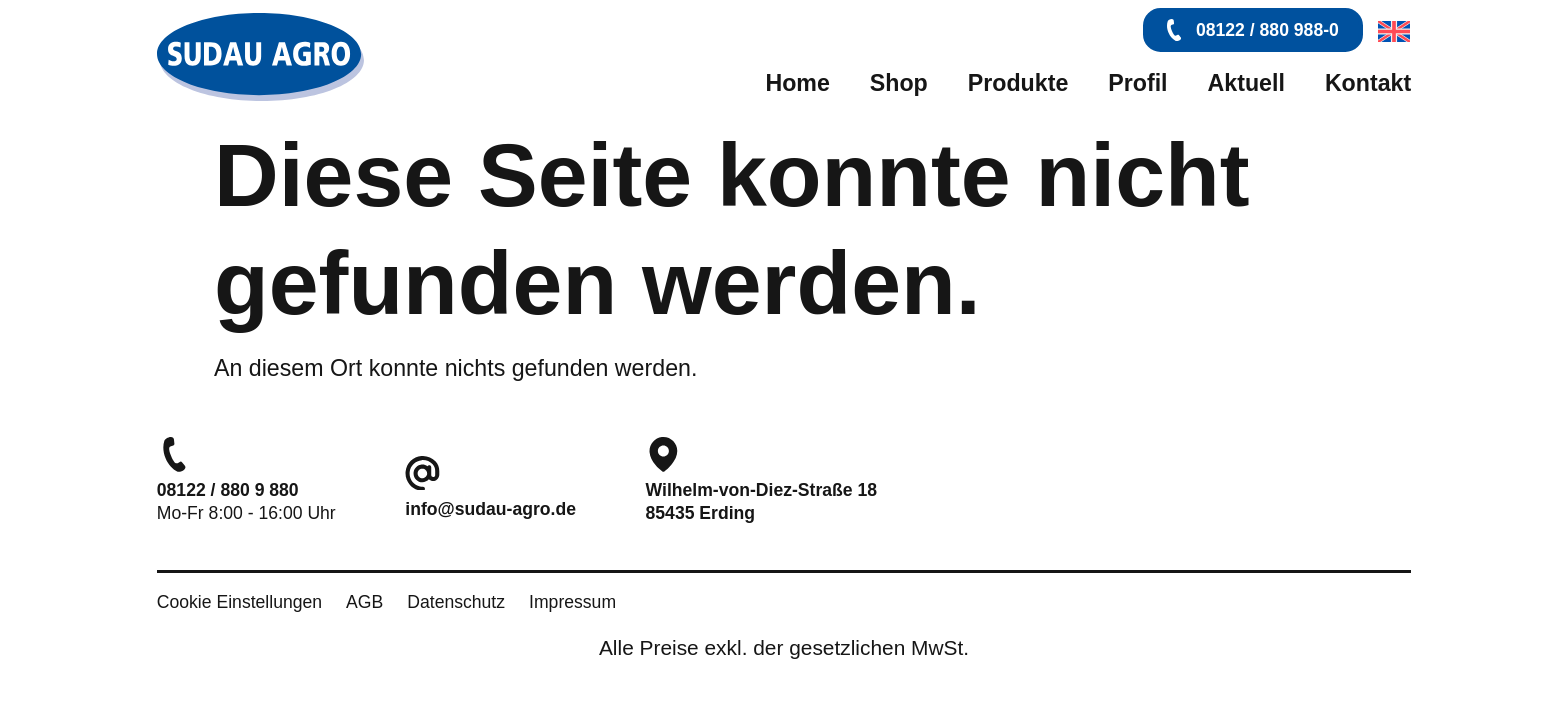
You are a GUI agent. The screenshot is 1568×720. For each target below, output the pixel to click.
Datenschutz (456, 602)
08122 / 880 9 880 (228, 490)
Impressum (572, 602)
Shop (899, 83)
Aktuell (1246, 83)
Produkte (1018, 83)
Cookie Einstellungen (239, 602)
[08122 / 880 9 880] (174, 454)
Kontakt (1368, 83)
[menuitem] (1389, 31)
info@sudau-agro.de (490, 509)
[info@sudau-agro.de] (422, 473)
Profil (1137, 83)
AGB (364, 602)
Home (797, 83)
